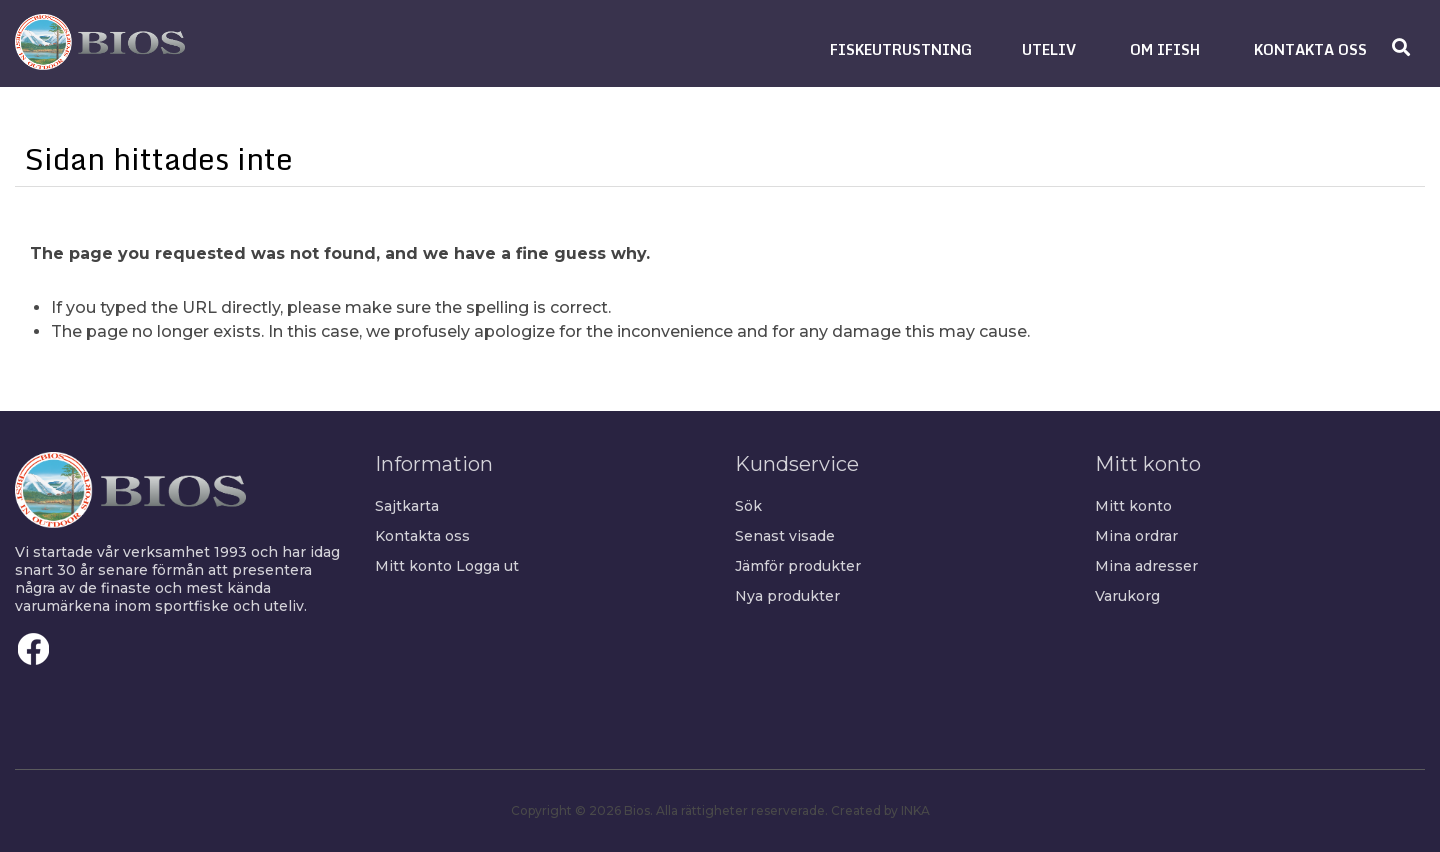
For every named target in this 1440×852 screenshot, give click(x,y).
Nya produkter (787, 596)
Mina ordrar (1136, 536)
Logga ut (487, 566)
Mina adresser (1146, 566)
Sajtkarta (407, 506)
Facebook (34, 649)
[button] (901, 49)
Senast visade (785, 536)
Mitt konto (413, 566)
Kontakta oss (422, 536)
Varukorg (1127, 596)
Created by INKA (880, 810)
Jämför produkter (798, 566)
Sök (748, 506)
